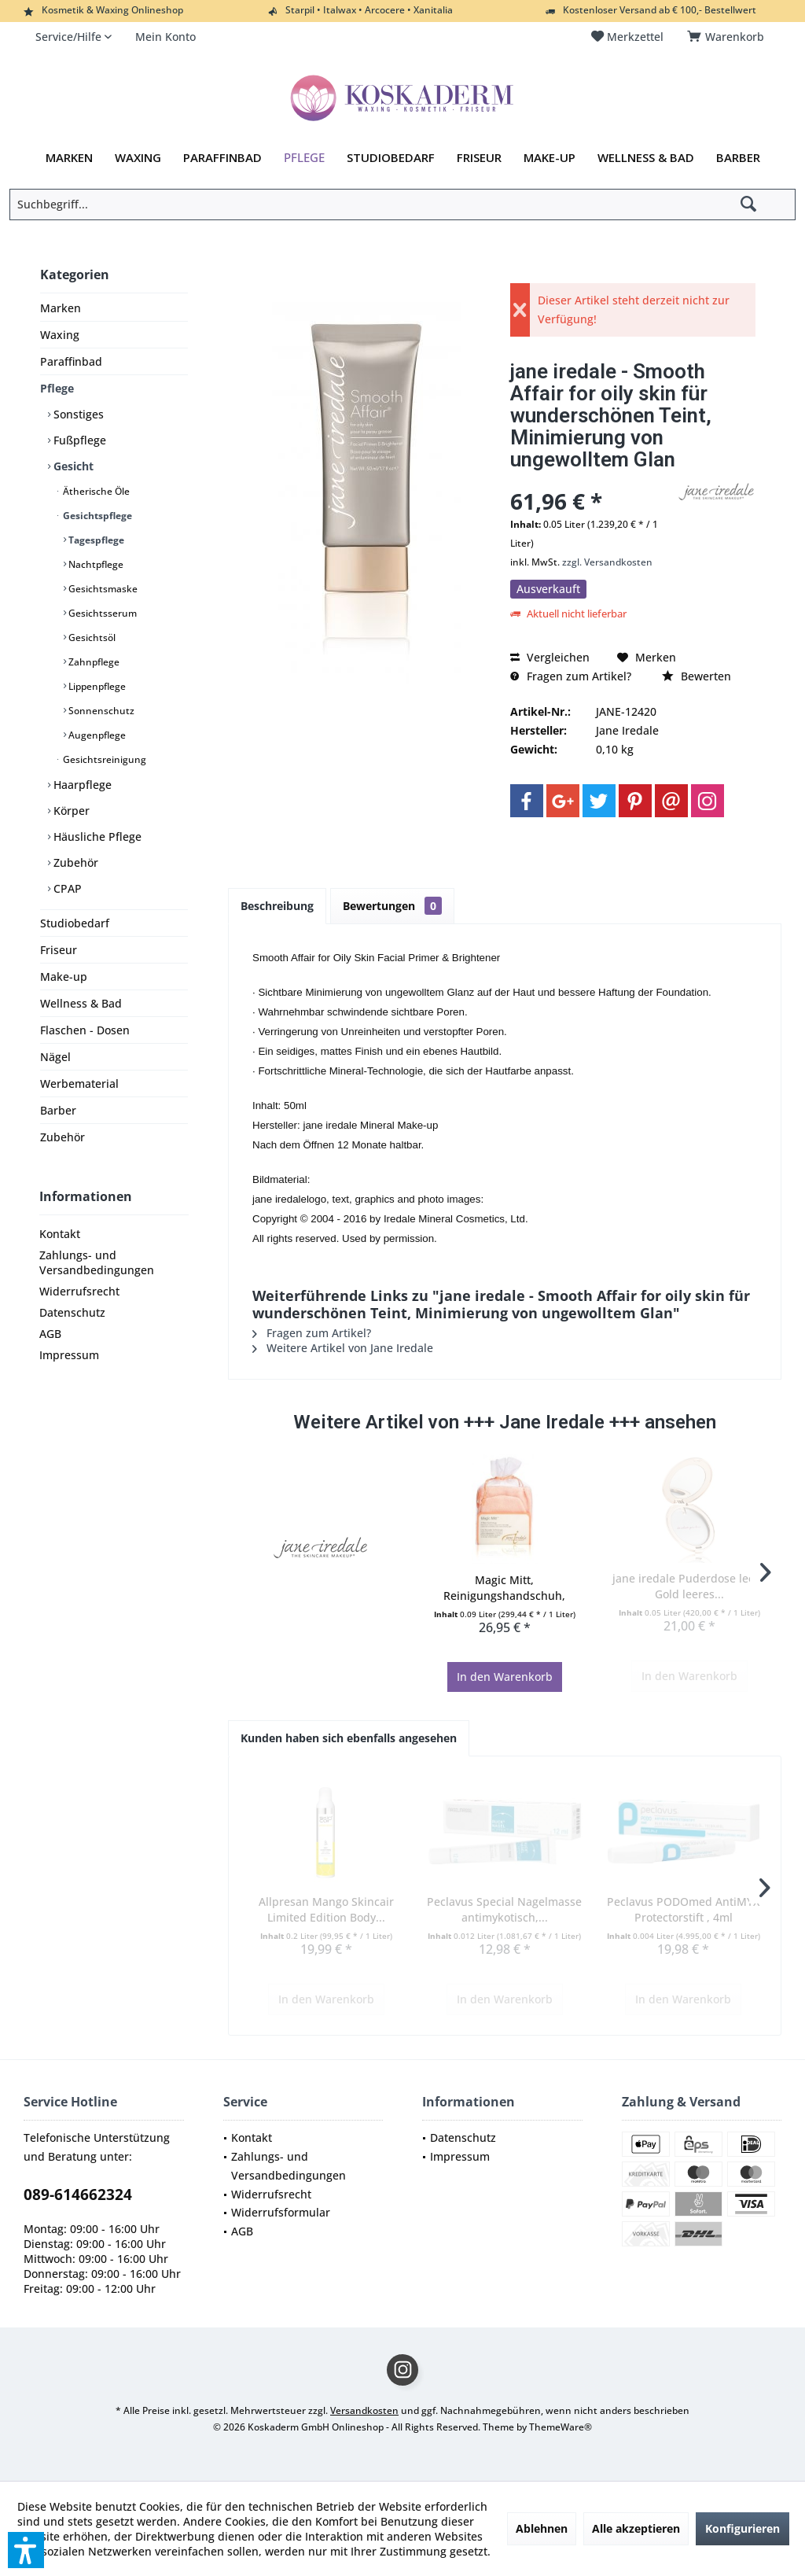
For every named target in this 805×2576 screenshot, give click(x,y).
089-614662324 (78, 2194)
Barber (58, 1110)
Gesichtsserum (101, 613)
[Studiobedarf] (391, 158)
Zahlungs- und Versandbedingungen (96, 1262)
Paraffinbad (71, 361)
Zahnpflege (92, 662)
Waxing (59, 334)
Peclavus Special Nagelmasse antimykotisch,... (504, 1909)
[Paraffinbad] (222, 158)
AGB (50, 1333)
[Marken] (69, 158)
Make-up (63, 976)
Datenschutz (72, 1312)
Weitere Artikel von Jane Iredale (342, 1347)
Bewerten (696, 676)
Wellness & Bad (81, 1003)
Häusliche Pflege (96, 836)
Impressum (69, 1354)
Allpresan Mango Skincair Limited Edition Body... (326, 1909)
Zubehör (74, 862)
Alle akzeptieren (636, 2528)
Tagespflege (95, 540)
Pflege (57, 388)
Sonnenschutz (100, 710)
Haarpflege (81, 784)
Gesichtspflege (96, 515)
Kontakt (59, 1233)
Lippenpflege (96, 686)
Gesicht (72, 466)
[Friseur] (479, 158)
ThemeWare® (560, 2427)
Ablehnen (542, 2528)
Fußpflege (78, 440)
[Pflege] (304, 158)
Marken (60, 307)
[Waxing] (138, 158)
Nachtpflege (94, 564)
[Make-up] (549, 158)
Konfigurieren (742, 2528)
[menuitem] (728, 37)
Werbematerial (79, 1083)
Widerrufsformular (280, 2212)
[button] (26, 2550)
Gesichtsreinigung (103, 759)
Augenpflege (96, 735)
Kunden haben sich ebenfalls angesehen (349, 1737)
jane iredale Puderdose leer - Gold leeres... (689, 1586)
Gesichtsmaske (102, 588)
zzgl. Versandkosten (607, 562)
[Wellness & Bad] (645, 158)
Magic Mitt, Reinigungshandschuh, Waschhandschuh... (504, 1588)
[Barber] (738, 158)
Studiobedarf (74, 923)
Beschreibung (277, 905)
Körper (70, 810)
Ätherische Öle (95, 491)
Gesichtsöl (91, 637)
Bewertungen (392, 906)
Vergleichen (550, 657)
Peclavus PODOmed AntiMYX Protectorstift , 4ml (683, 1909)
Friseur (58, 949)
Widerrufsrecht (79, 1291)
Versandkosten (364, 2410)
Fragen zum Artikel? (570, 676)
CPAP (66, 888)
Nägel (55, 1056)
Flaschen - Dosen (85, 1030)
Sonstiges (77, 414)
